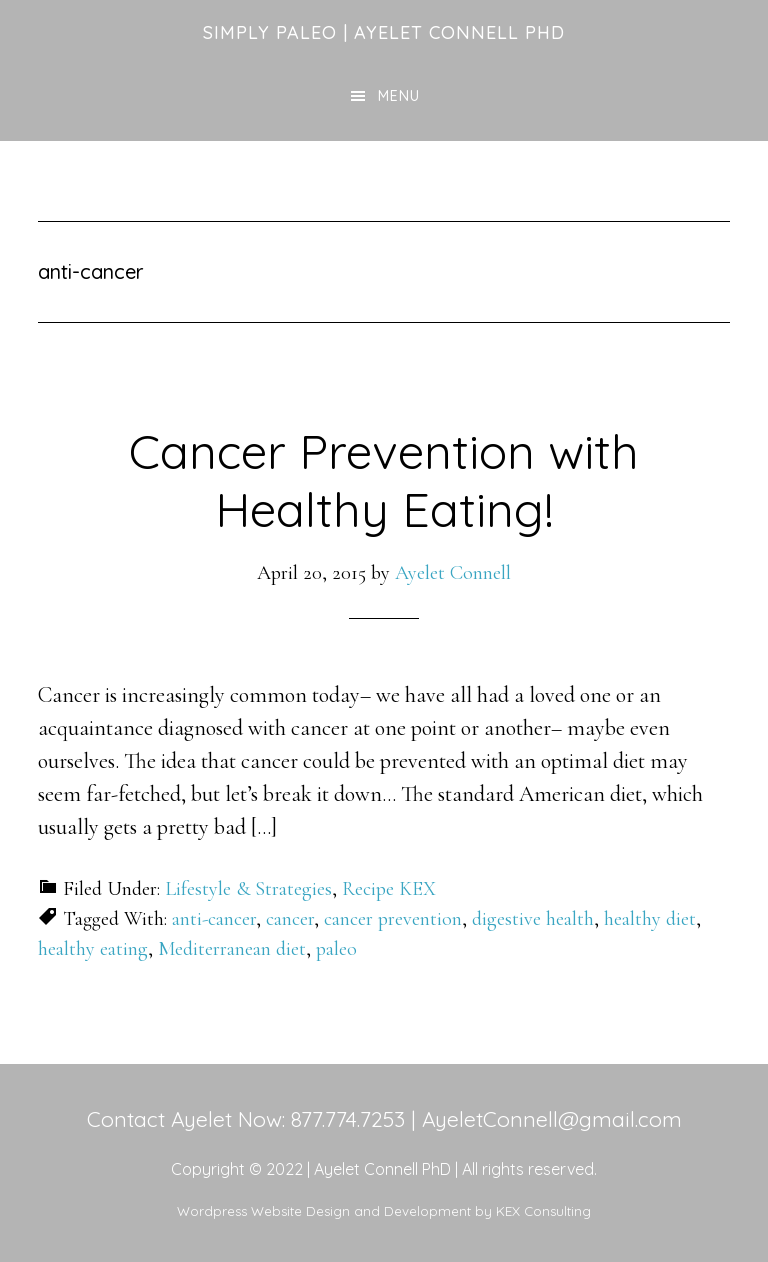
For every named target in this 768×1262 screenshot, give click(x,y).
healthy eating (93, 949)
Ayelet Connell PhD (382, 1169)
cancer (290, 919)
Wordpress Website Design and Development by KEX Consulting (384, 1211)
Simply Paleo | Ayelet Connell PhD (384, 32)
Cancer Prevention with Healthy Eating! (384, 480)
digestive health (533, 919)
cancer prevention (393, 919)
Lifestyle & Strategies (248, 889)
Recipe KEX (389, 889)
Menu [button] (399, 96)
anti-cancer (214, 919)
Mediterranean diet (232, 949)
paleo (336, 949)
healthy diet (650, 919)
